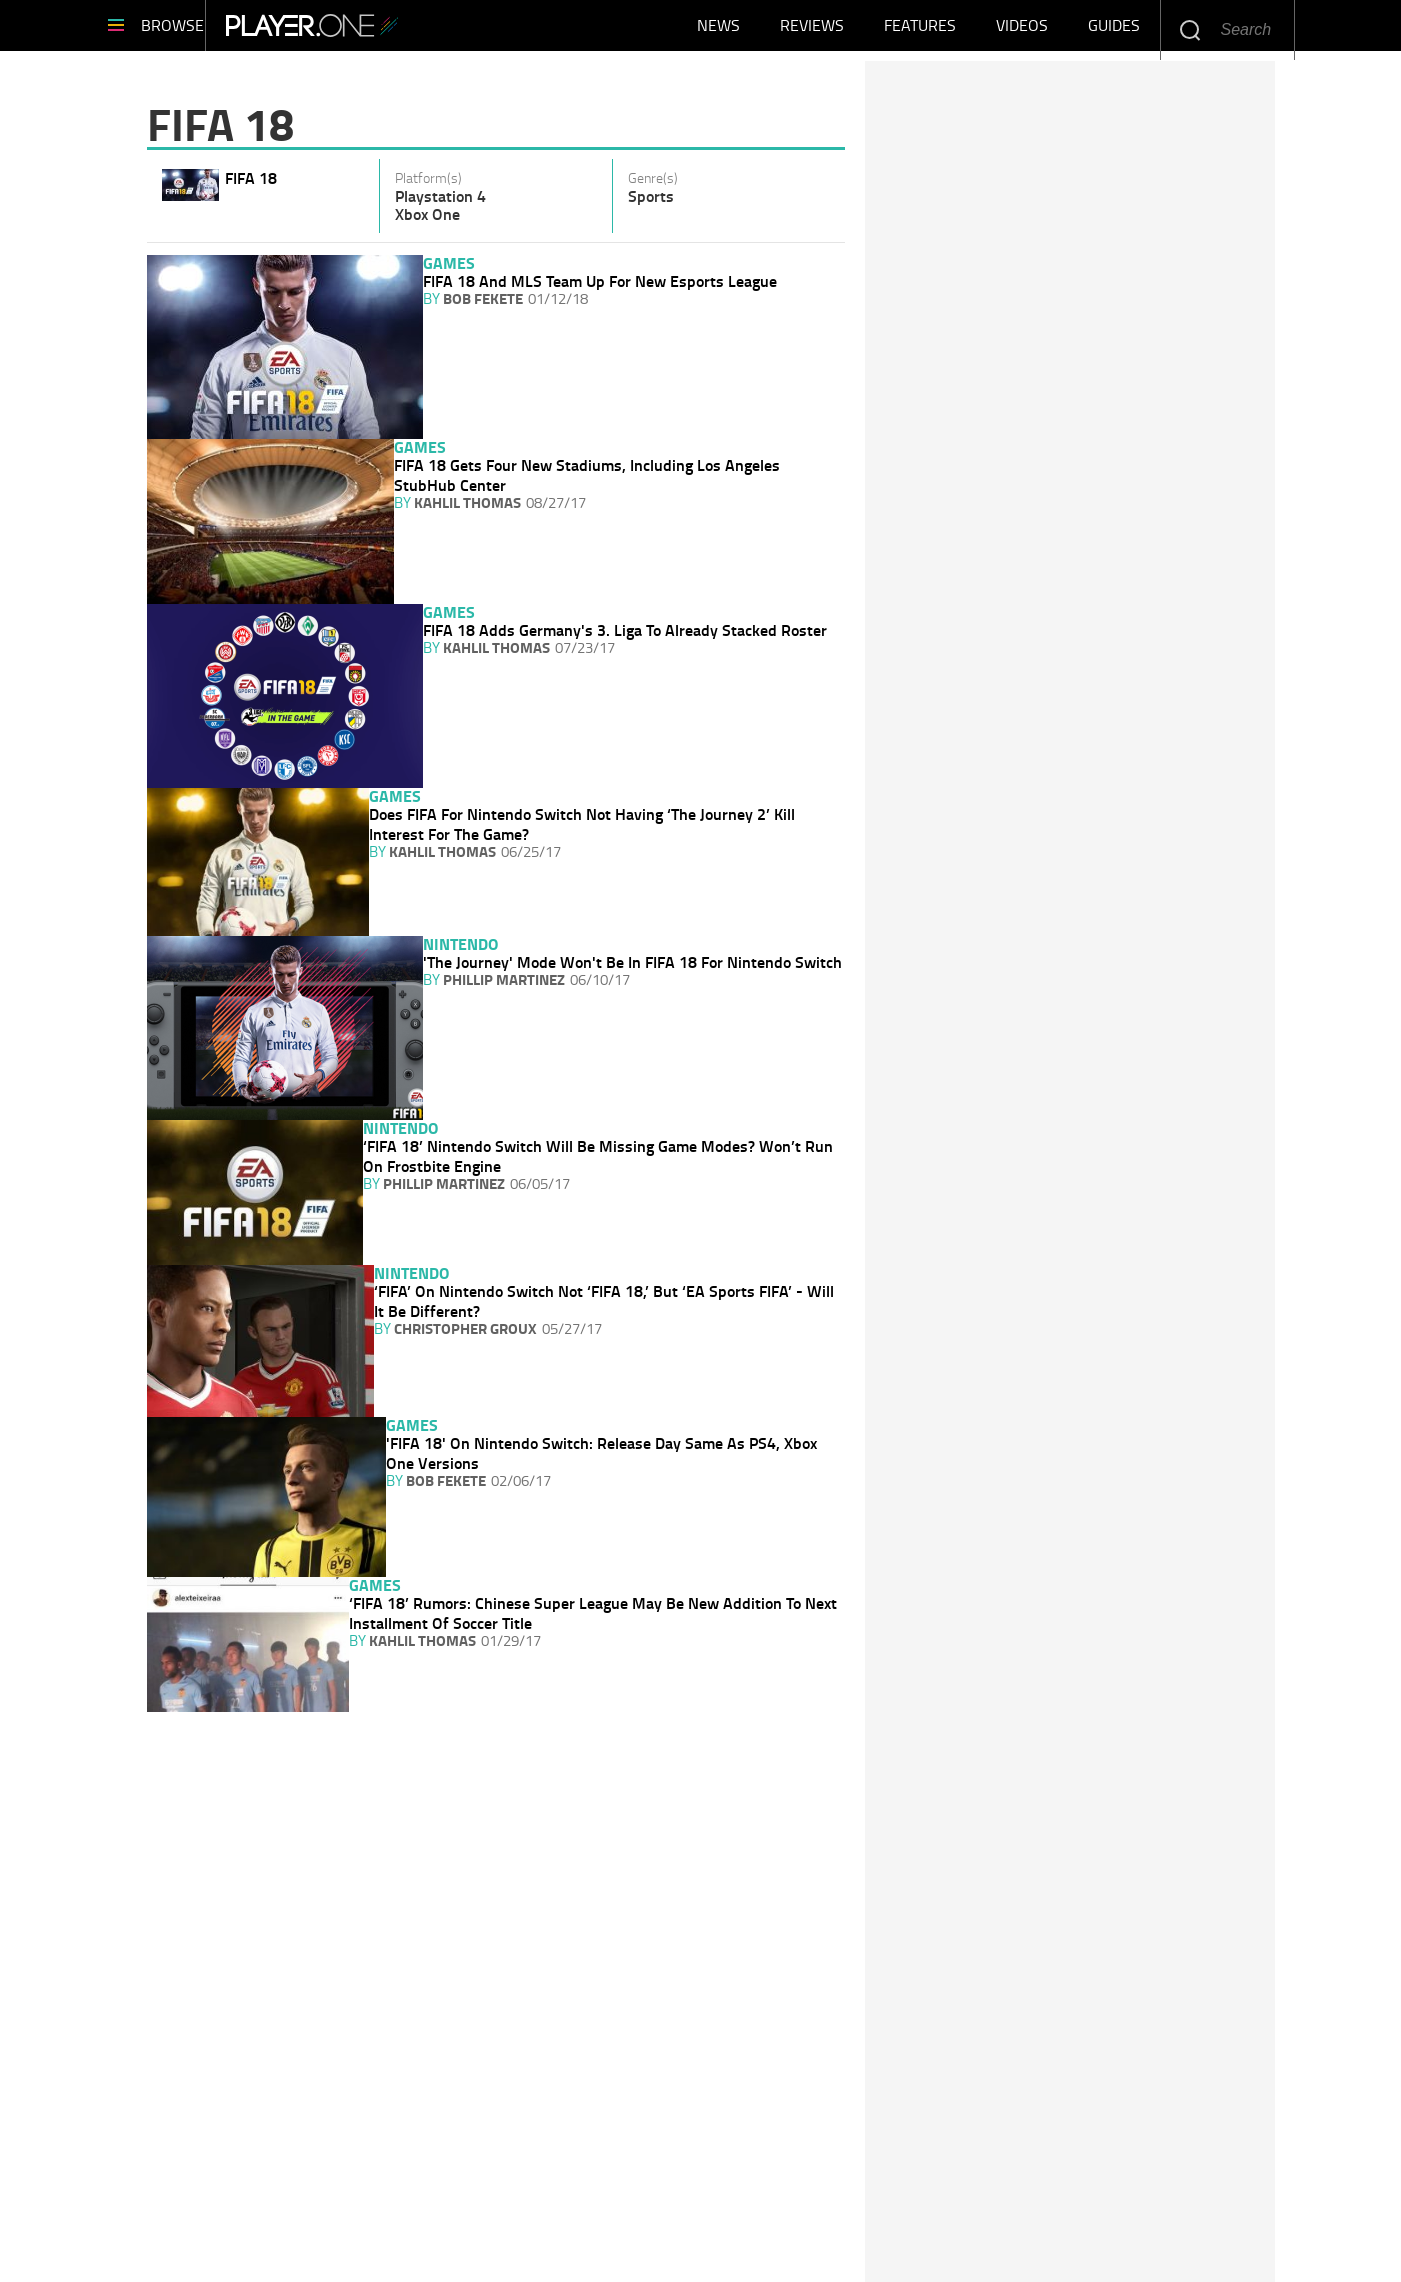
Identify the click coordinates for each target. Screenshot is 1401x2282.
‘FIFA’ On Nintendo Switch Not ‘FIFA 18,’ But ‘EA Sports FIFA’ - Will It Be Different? (604, 1301)
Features (920, 30)
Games (449, 262)
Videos (1022, 30)
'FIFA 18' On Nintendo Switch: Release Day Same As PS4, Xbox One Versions (601, 1453)
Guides (1114, 30)
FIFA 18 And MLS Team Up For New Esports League (600, 281)
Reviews (812, 30)
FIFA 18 (251, 177)
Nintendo (460, 943)
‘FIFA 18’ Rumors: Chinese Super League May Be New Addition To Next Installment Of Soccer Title (593, 1613)
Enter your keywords (1189, 29)
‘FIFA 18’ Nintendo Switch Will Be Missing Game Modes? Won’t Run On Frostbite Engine (598, 1156)
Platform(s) (428, 178)
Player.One (371, 30)
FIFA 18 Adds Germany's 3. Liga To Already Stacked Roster (625, 630)
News (718, 30)
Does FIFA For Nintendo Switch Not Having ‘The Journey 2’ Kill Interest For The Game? (582, 824)
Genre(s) (653, 178)
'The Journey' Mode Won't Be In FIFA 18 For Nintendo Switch (632, 962)
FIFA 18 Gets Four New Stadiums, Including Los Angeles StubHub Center (587, 475)
